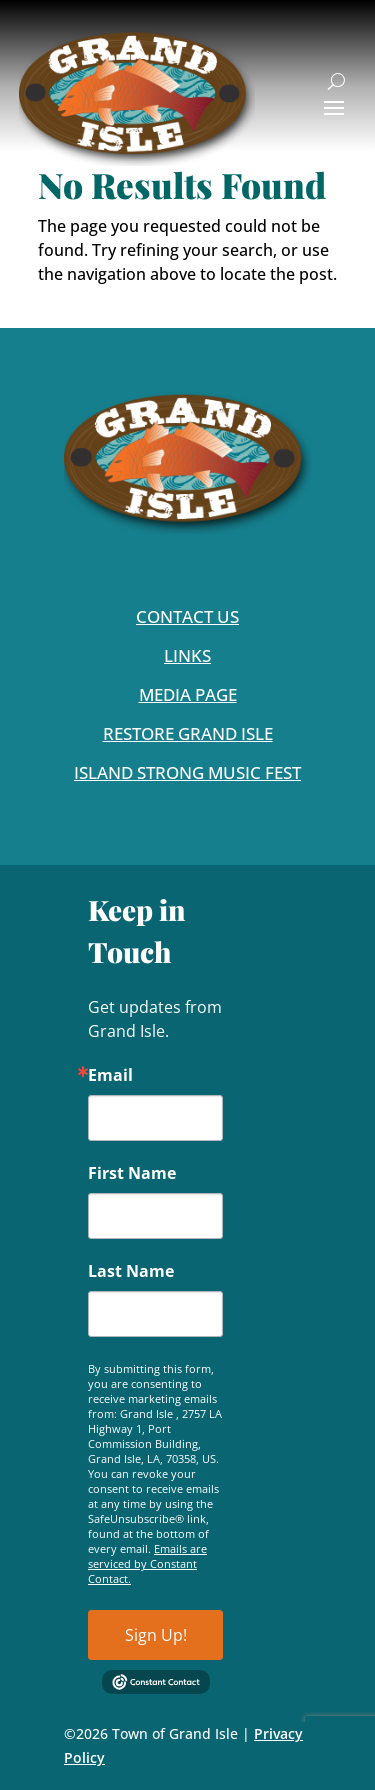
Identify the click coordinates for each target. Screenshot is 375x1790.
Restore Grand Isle (188, 733)
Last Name (131, 1271)
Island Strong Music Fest (187, 772)
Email (110, 1075)
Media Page (188, 694)
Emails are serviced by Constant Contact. (147, 1563)
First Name (132, 1173)
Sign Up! (156, 1635)
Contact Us (187, 616)
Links (187, 655)
